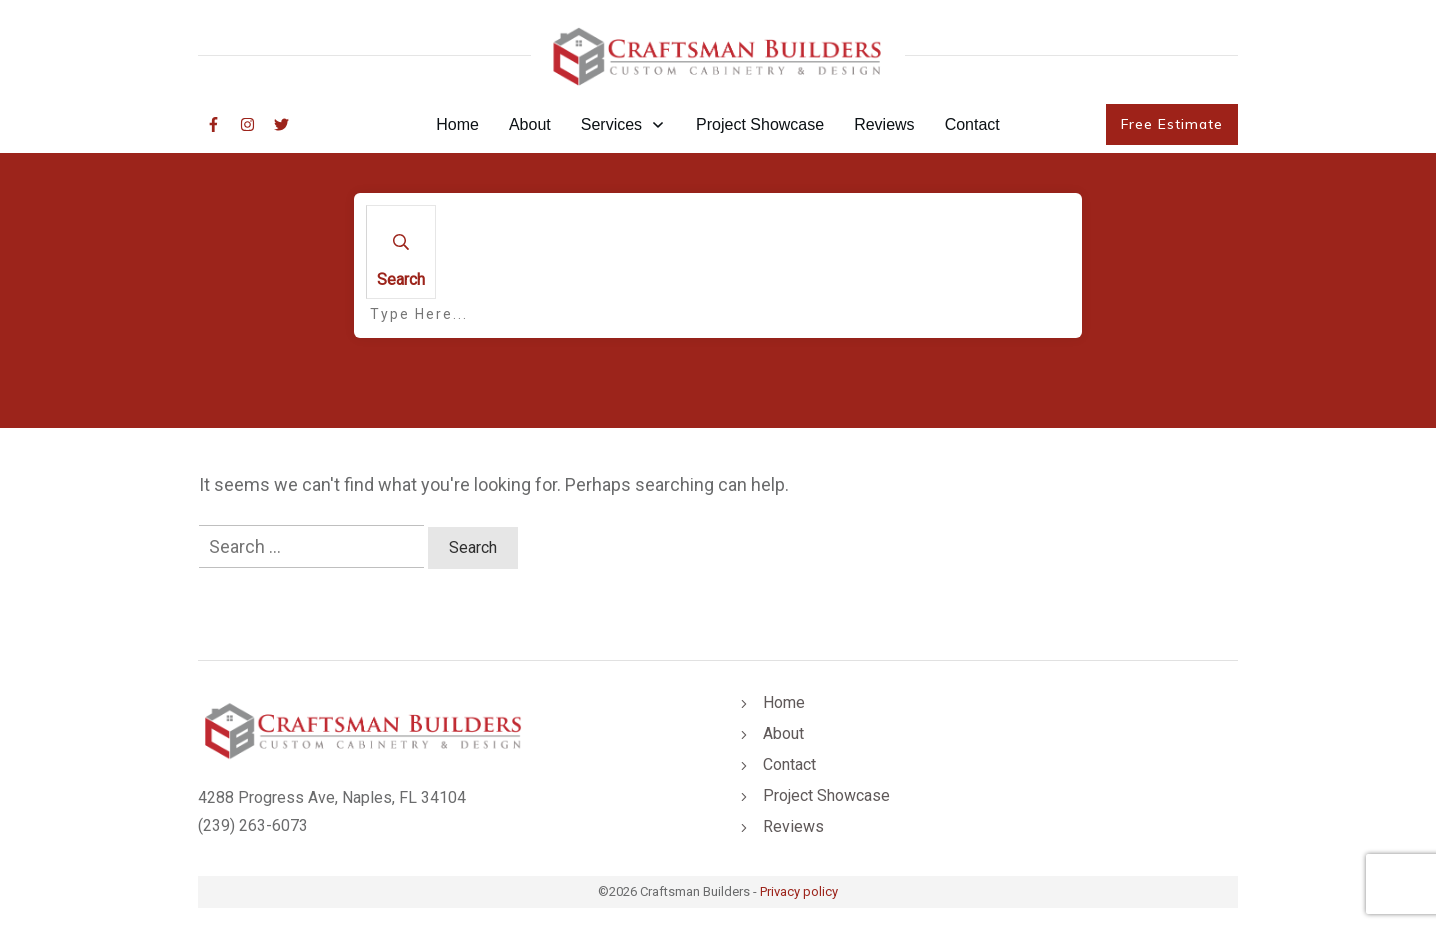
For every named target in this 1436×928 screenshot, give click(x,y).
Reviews (793, 826)
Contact (789, 764)
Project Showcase (826, 795)
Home (784, 702)
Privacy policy (799, 891)
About (783, 733)
